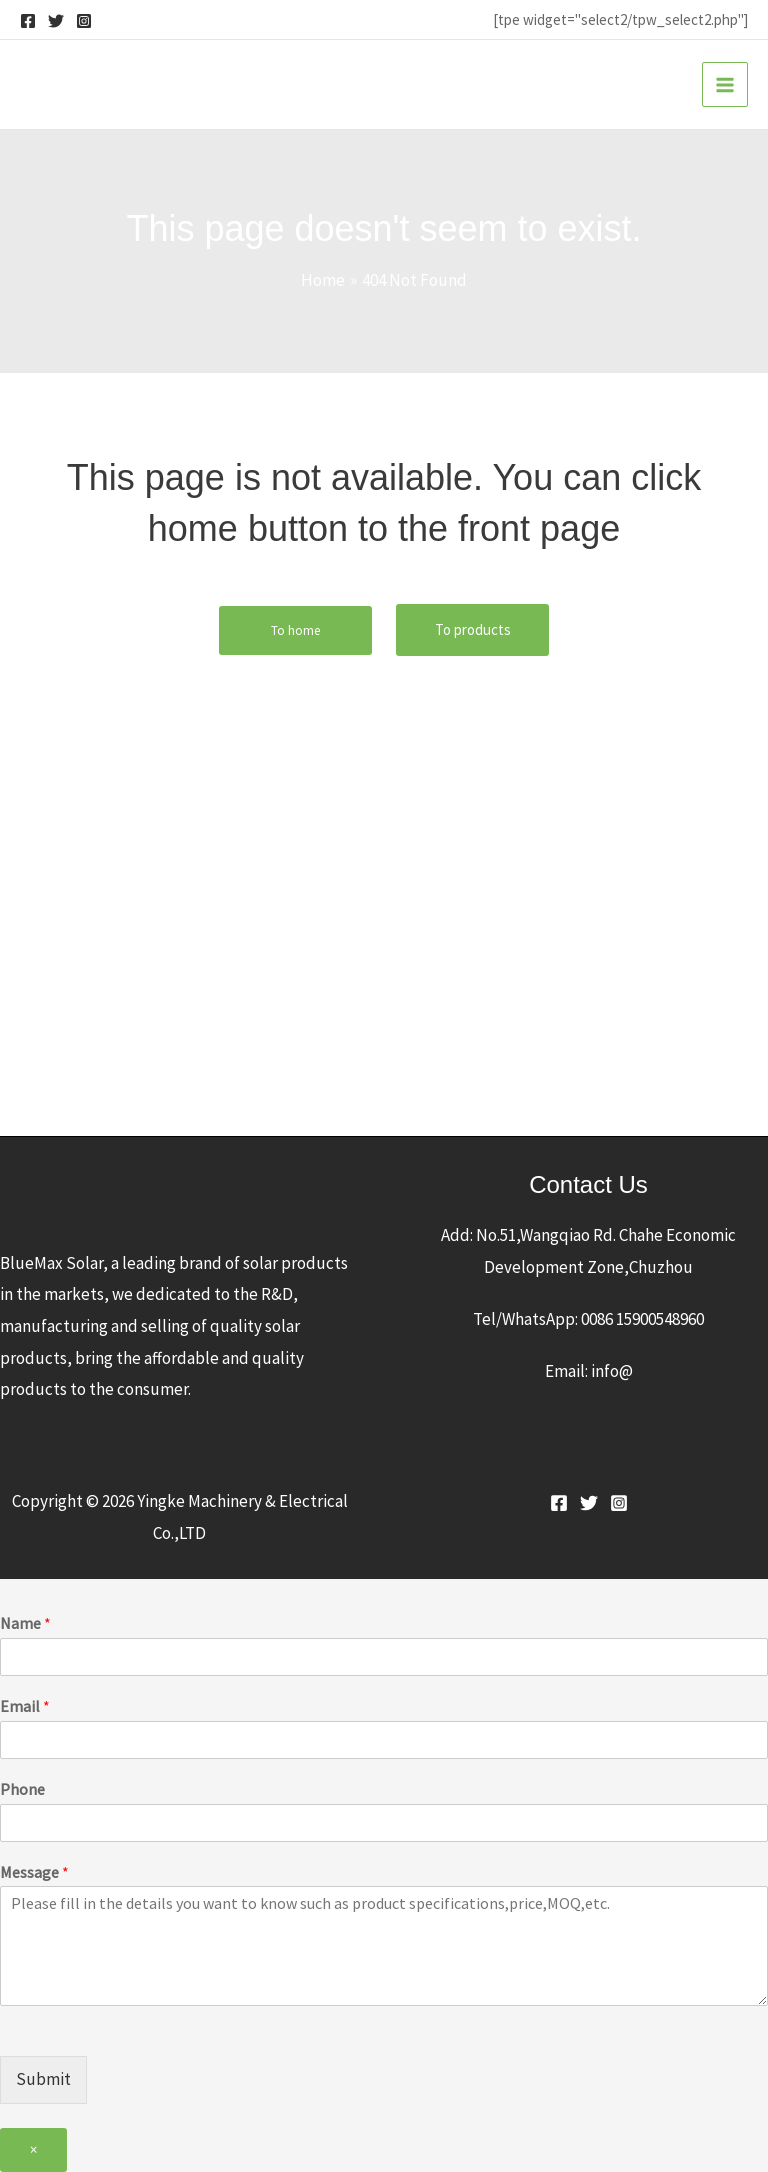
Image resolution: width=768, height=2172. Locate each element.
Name (25, 1623)
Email (25, 1706)
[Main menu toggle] (725, 85)
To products (473, 629)
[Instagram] (84, 21)
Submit (43, 2079)
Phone (22, 1789)
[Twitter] (56, 21)
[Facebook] (28, 21)
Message (34, 1872)
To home (295, 630)
